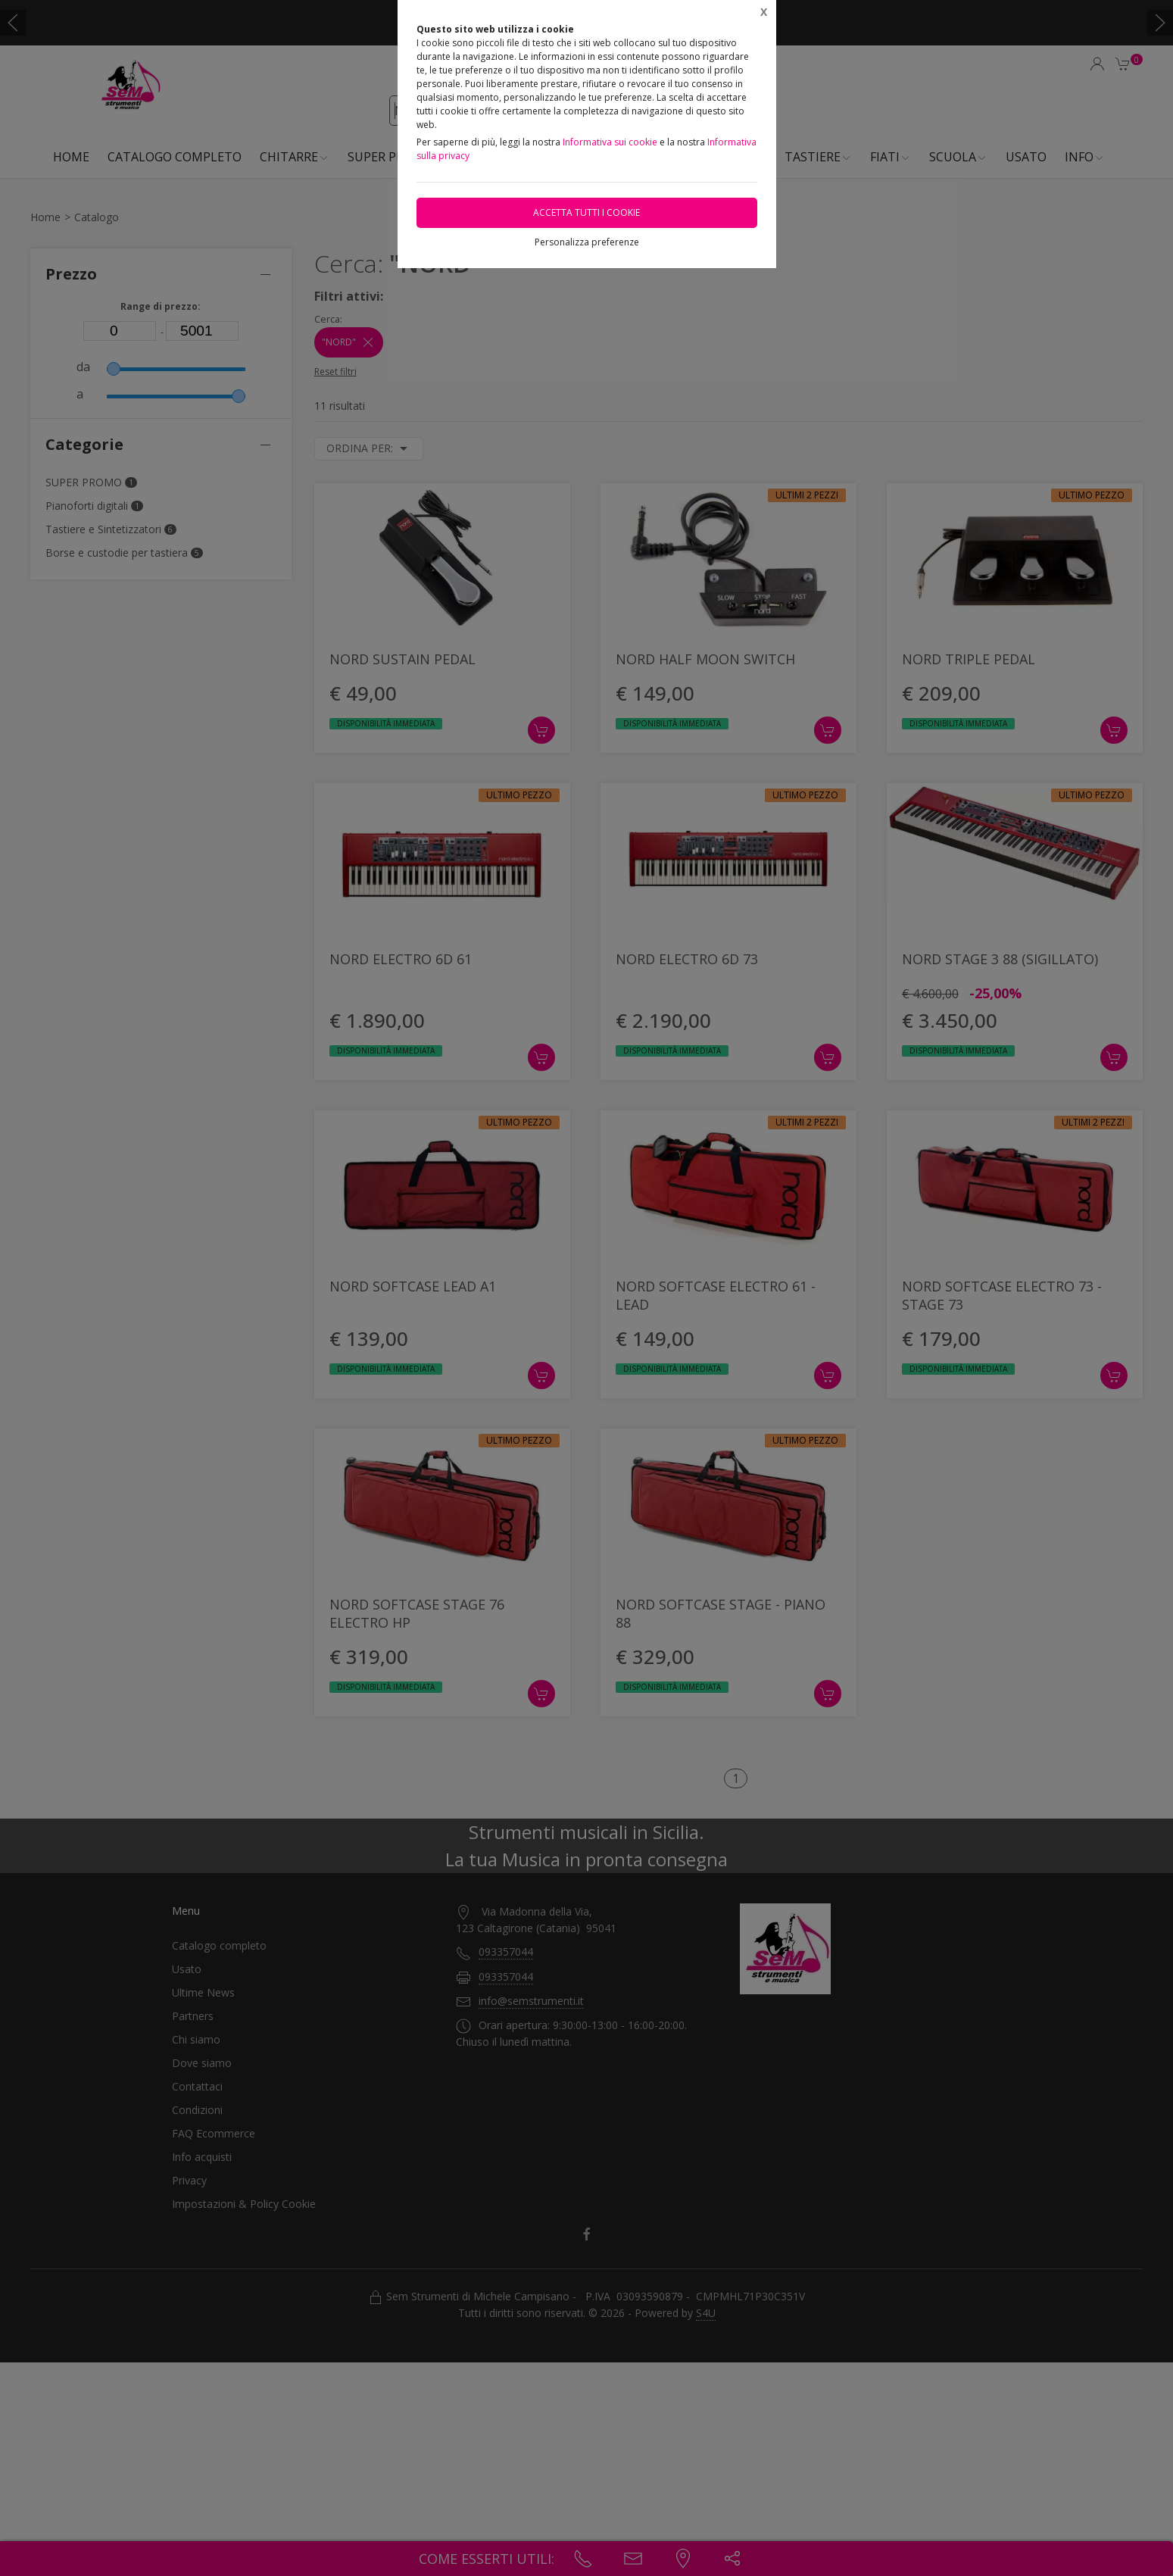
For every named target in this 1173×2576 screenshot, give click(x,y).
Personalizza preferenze (587, 242)
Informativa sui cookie (610, 142)
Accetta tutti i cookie (586, 212)
